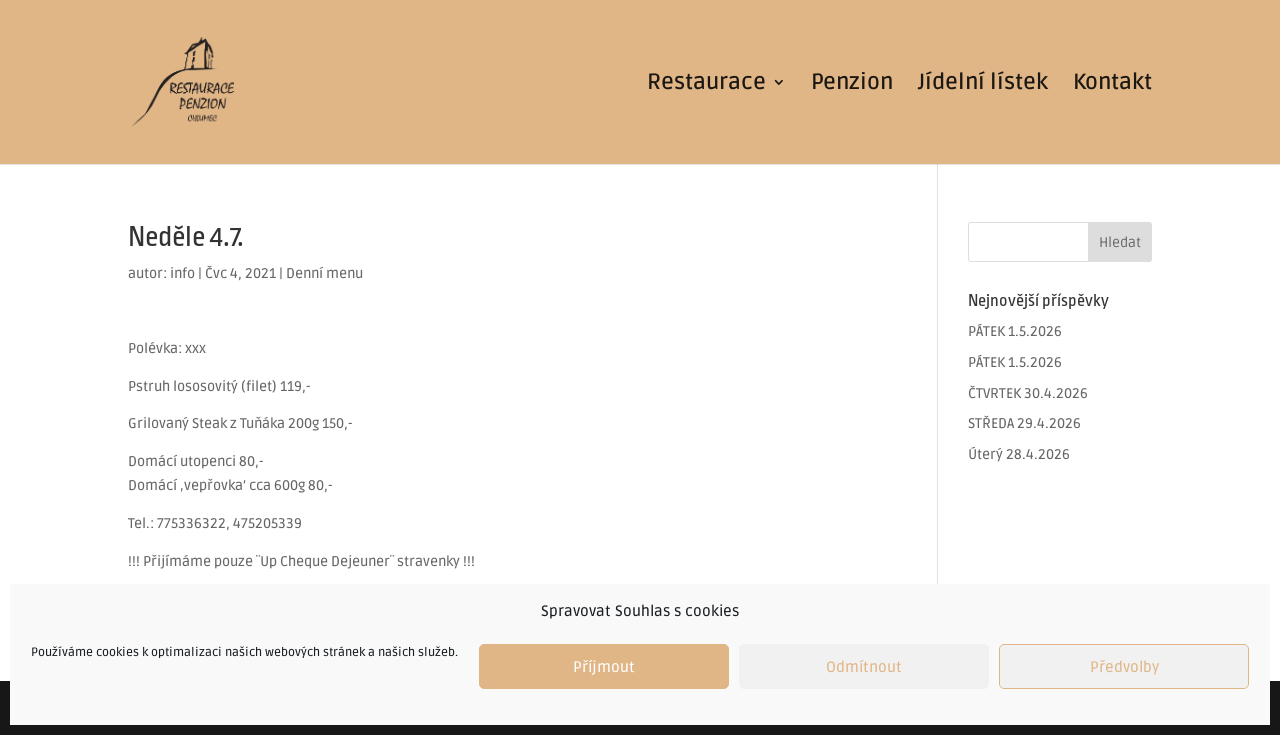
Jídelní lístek (983, 85)
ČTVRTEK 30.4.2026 (1028, 393)
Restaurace (706, 85)
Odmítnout (864, 667)
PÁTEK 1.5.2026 (1015, 331)
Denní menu (324, 273)
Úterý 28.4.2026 (1019, 454)
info (182, 273)
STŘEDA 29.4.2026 (1024, 423)
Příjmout (604, 667)
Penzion (852, 85)
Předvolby (1124, 667)
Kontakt (1112, 85)
